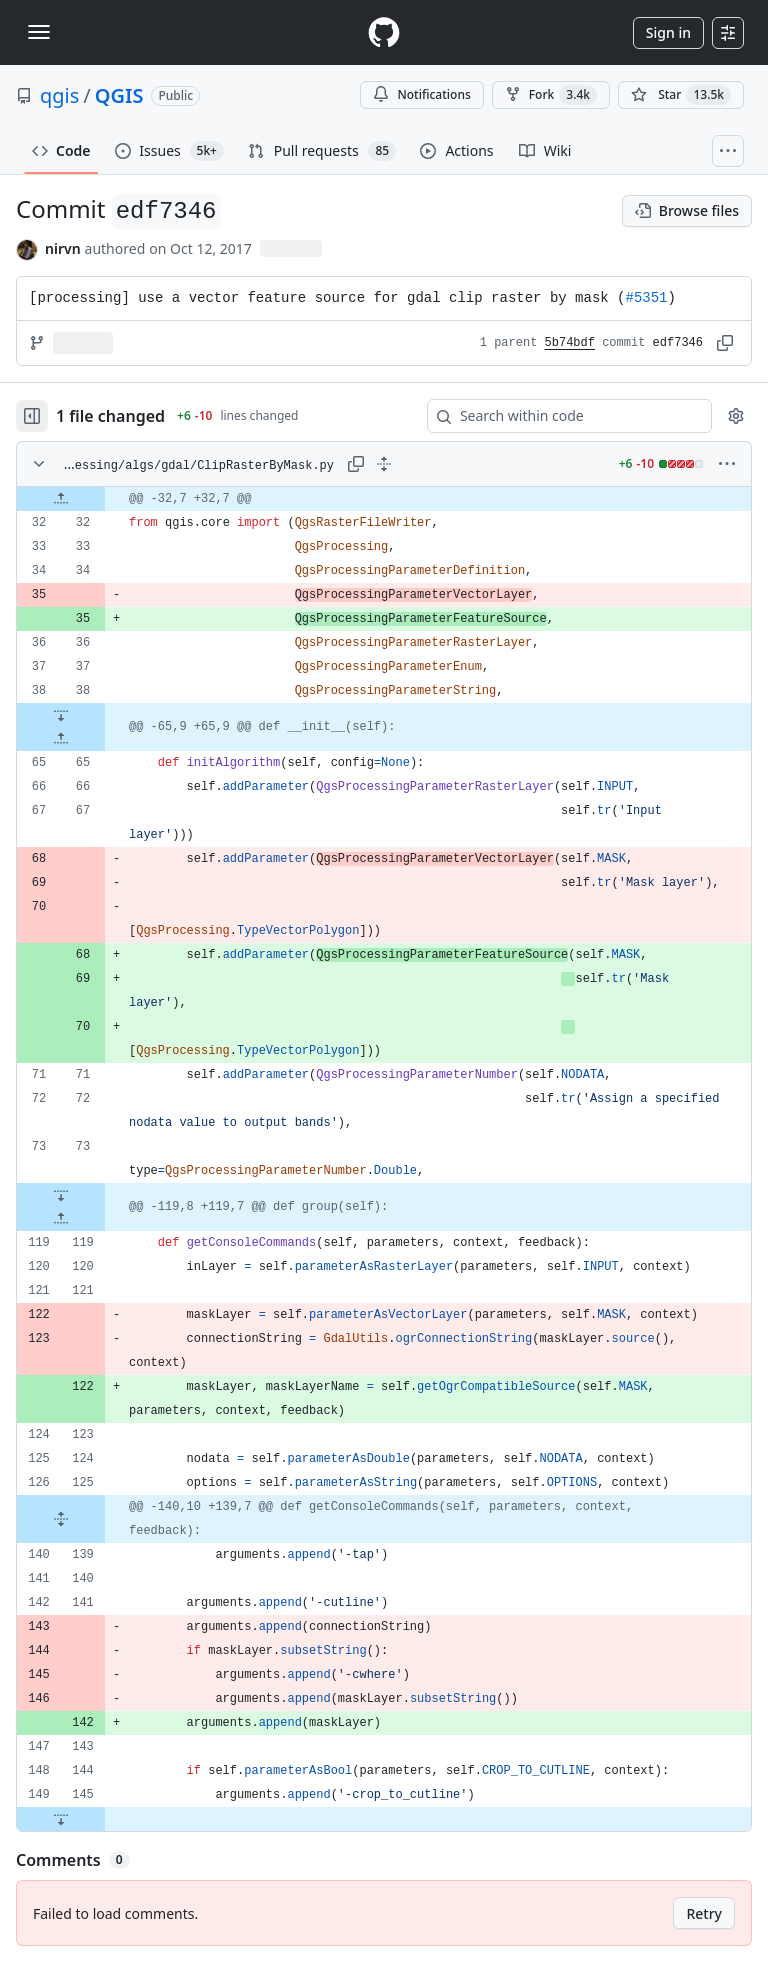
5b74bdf (570, 343)
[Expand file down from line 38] (61, 715)
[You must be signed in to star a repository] (681, 95)
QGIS (119, 95)
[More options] (727, 464)
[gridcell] (384, 499)
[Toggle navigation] (39, 32)
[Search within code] (560, 416)
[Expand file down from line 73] (61, 1195)
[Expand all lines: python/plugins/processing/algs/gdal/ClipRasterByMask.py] (384, 464)
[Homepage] (384, 32)
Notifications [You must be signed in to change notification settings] (421, 94)
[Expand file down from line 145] (61, 1819)
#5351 (647, 298)
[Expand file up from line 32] (61, 499)
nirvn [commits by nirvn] (63, 248)
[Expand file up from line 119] (61, 1219)
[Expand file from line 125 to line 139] (61, 1519)
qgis (59, 95)
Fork (551, 95)
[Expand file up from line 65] (61, 739)
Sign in (668, 32)
